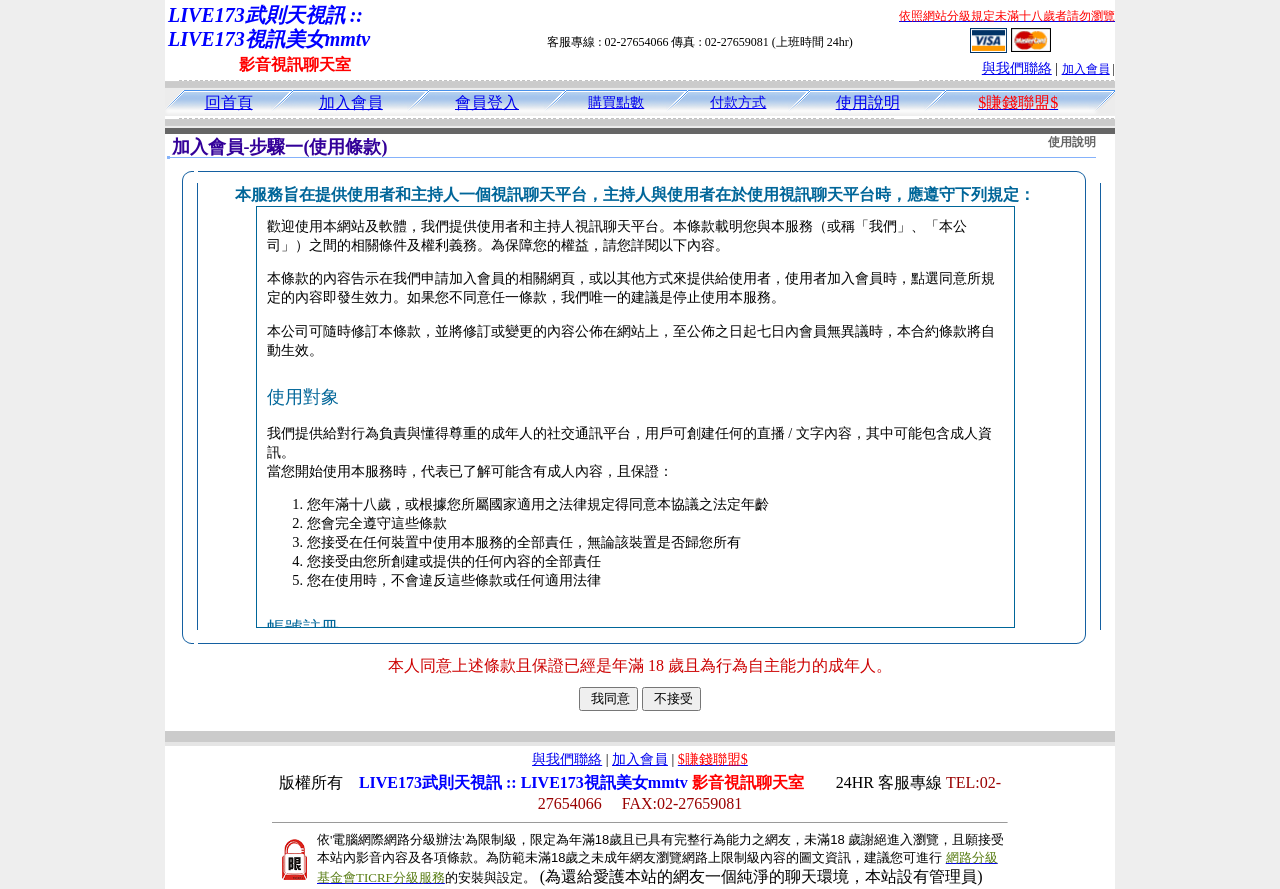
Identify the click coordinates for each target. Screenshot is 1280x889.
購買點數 (616, 102)
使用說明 (868, 102)
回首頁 (229, 102)
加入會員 (1086, 69)
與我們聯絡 (1017, 68)
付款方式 (738, 102)
